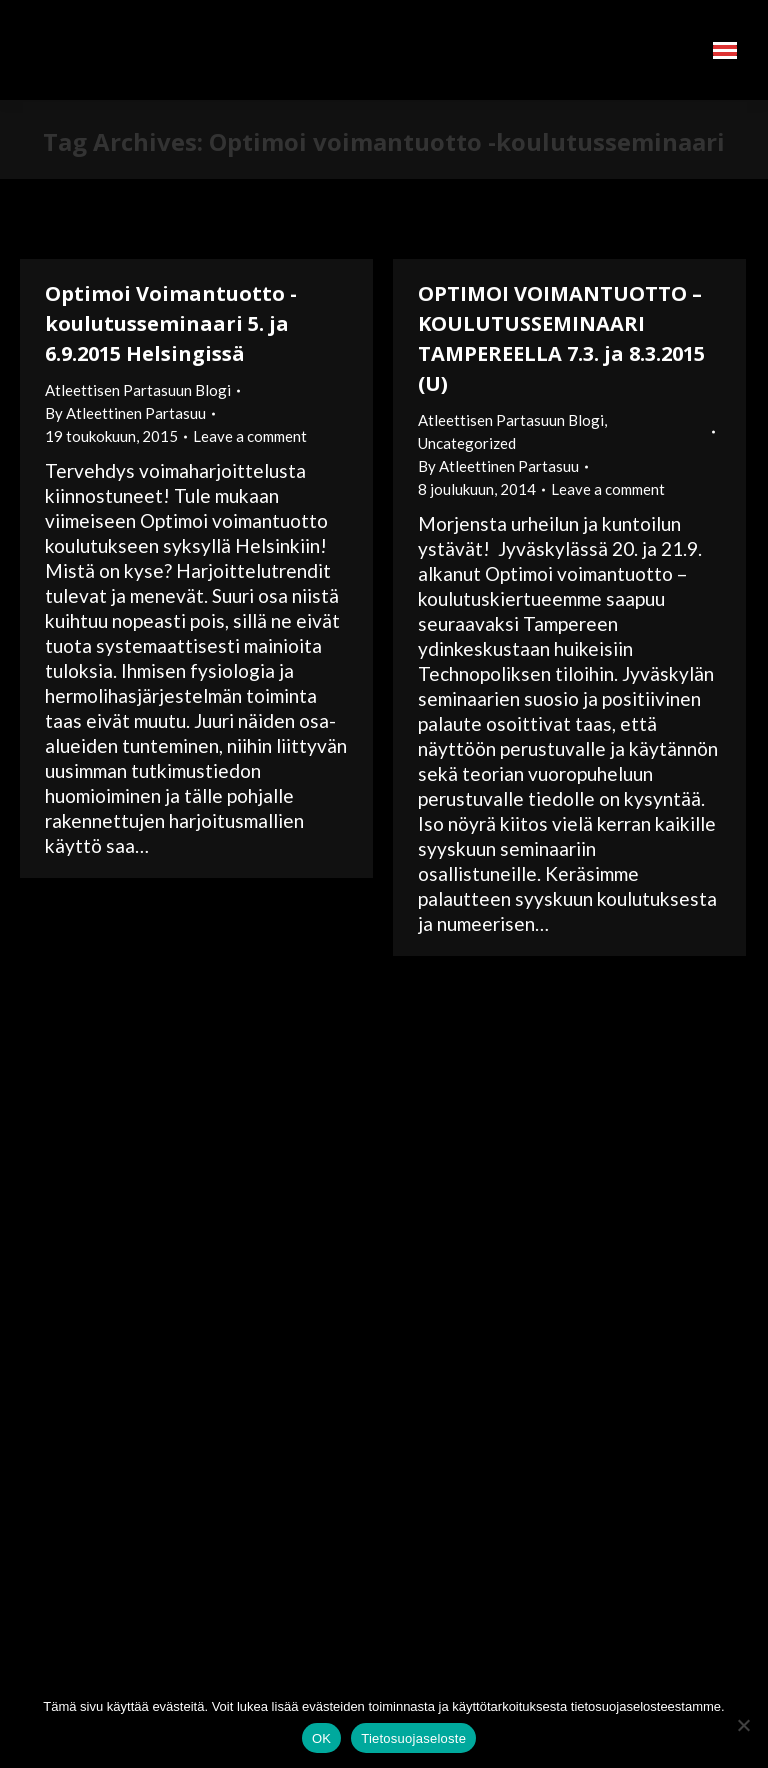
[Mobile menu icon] (725, 50)
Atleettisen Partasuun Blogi (138, 390)
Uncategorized (467, 443)
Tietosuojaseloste (413, 1738)
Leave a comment (250, 436)
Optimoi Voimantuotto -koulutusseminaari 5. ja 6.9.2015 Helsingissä (171, 323)
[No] (743, 1725)
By (125, 413)
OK (321, 1738)
